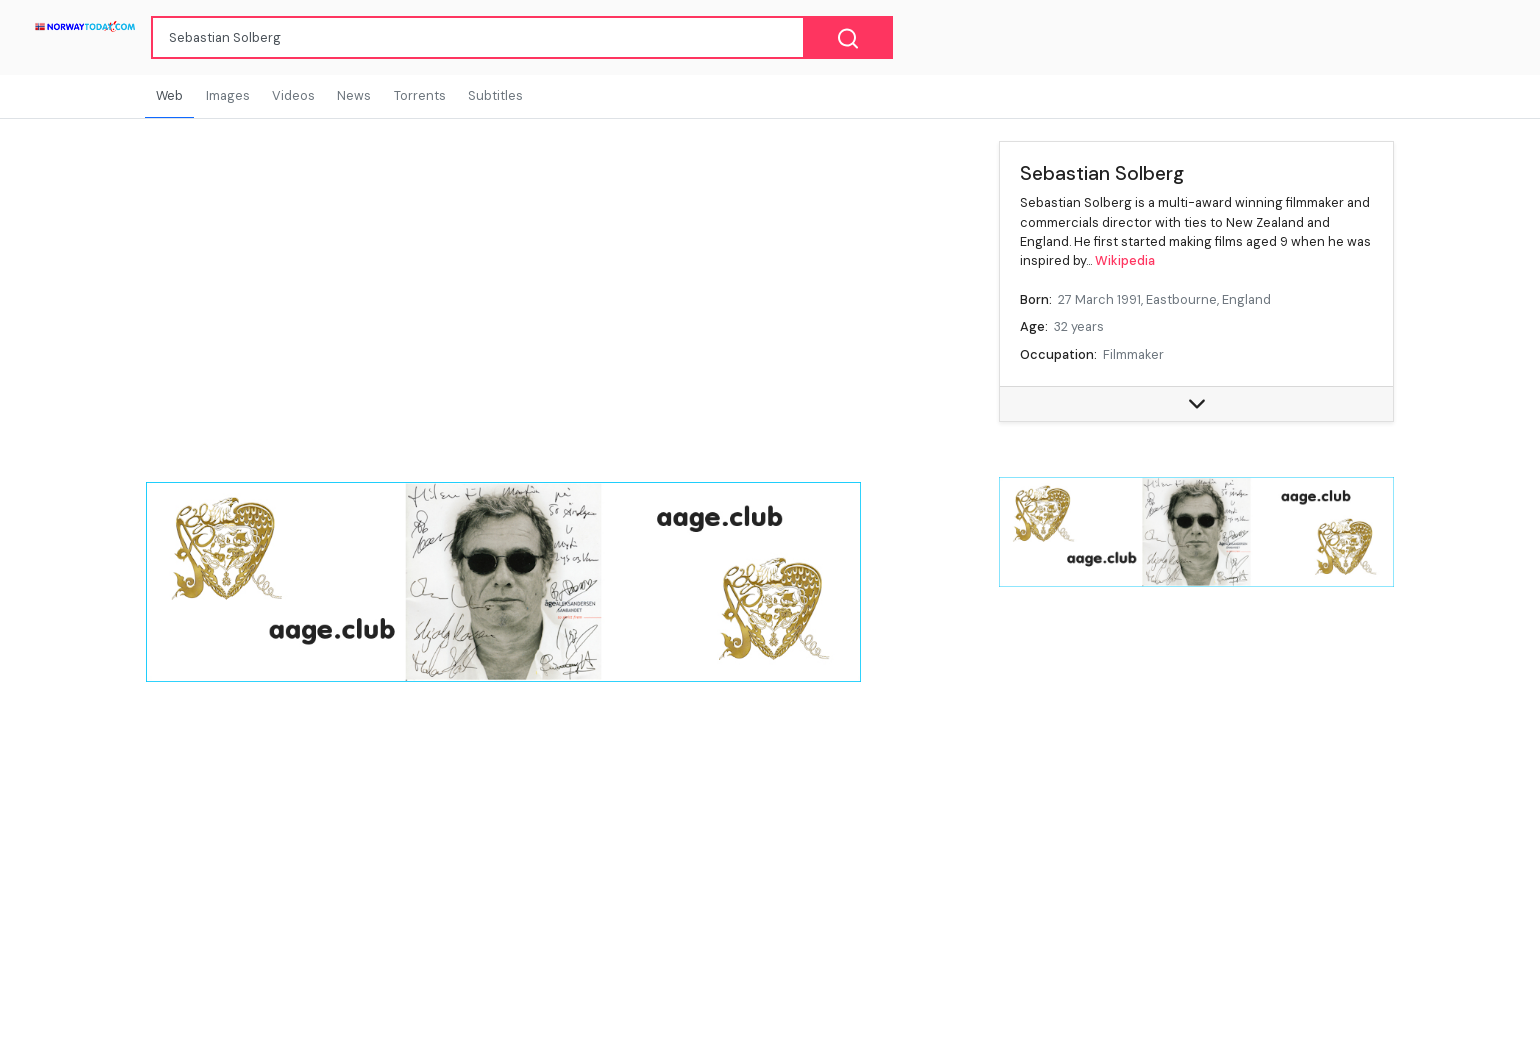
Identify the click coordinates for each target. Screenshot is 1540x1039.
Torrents (420, 95)
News (354, 95)
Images (228, 95)
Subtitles (495, 95)
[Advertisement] (1196, 765)
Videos (293, 95)
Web (169, 95)
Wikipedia (1125, 260)
